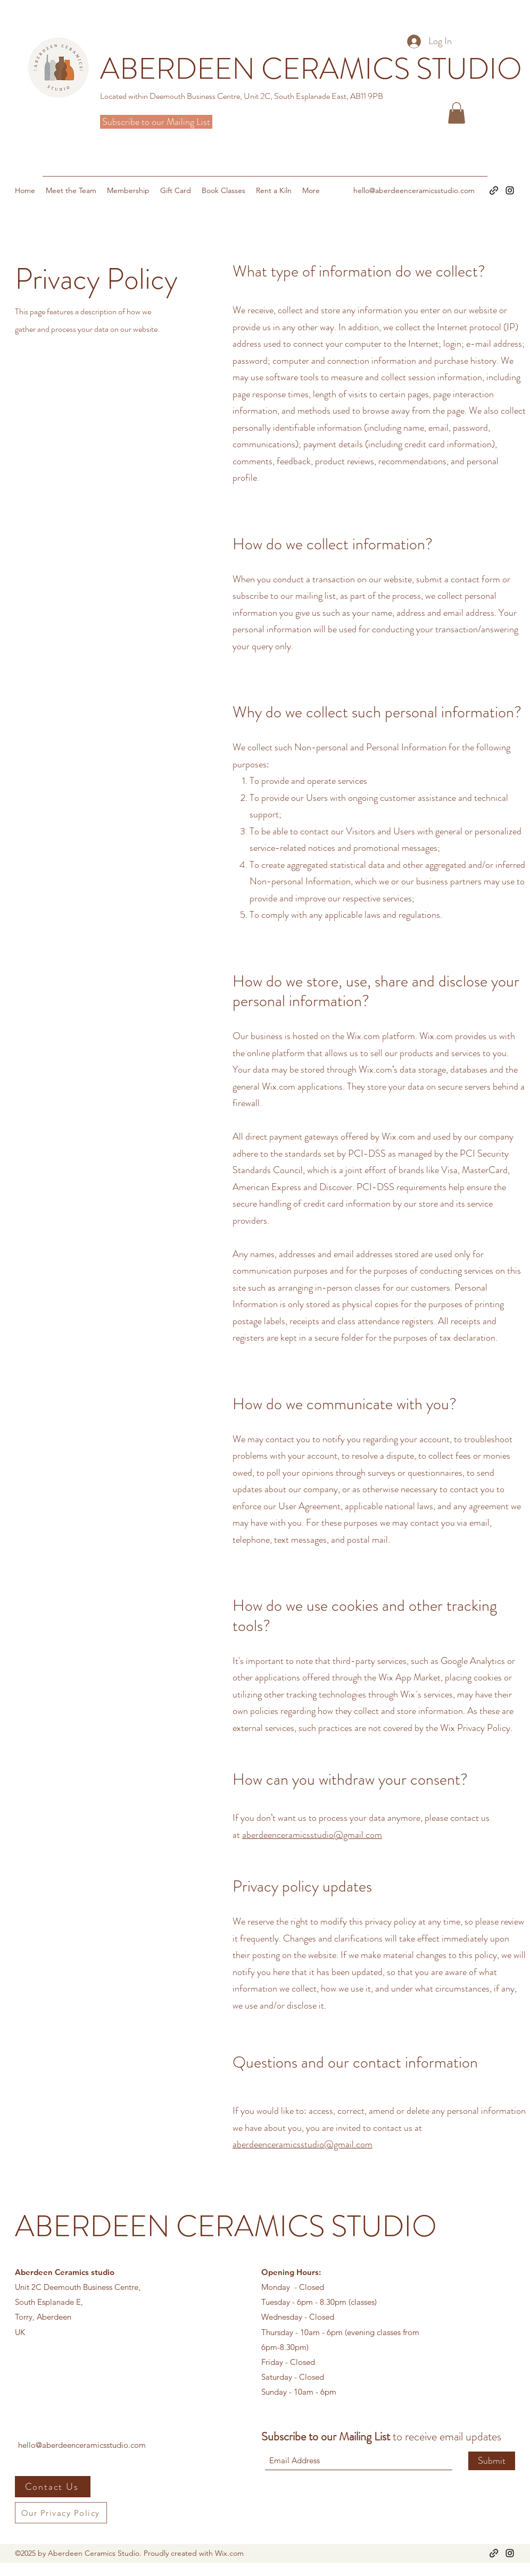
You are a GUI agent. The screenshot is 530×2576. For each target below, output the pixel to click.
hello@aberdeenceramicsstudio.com (414, 190)
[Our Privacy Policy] (61, 2512)
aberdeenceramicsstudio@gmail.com (312, 1835)
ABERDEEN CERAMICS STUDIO (226, 2226)
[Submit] (491, 2461)
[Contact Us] (52, 2486)
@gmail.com (348, 2144)
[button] (457, 113)
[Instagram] (509, 190)
